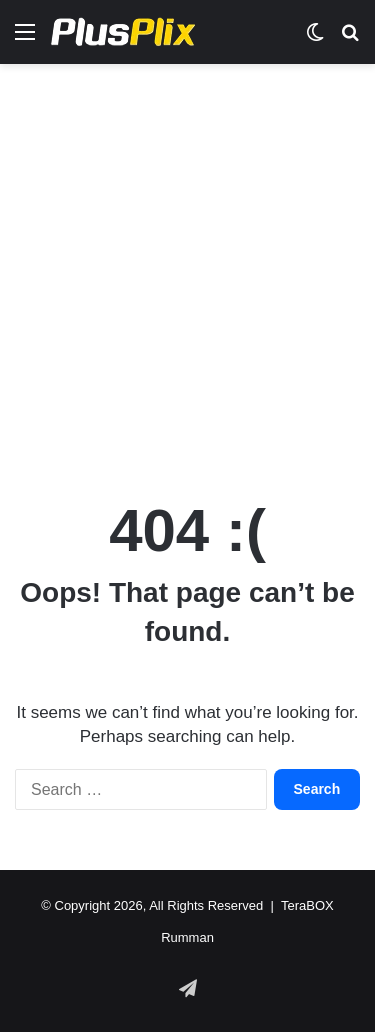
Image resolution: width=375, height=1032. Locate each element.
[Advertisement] (187, 271)
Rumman (187, 937)
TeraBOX (307, 905)
